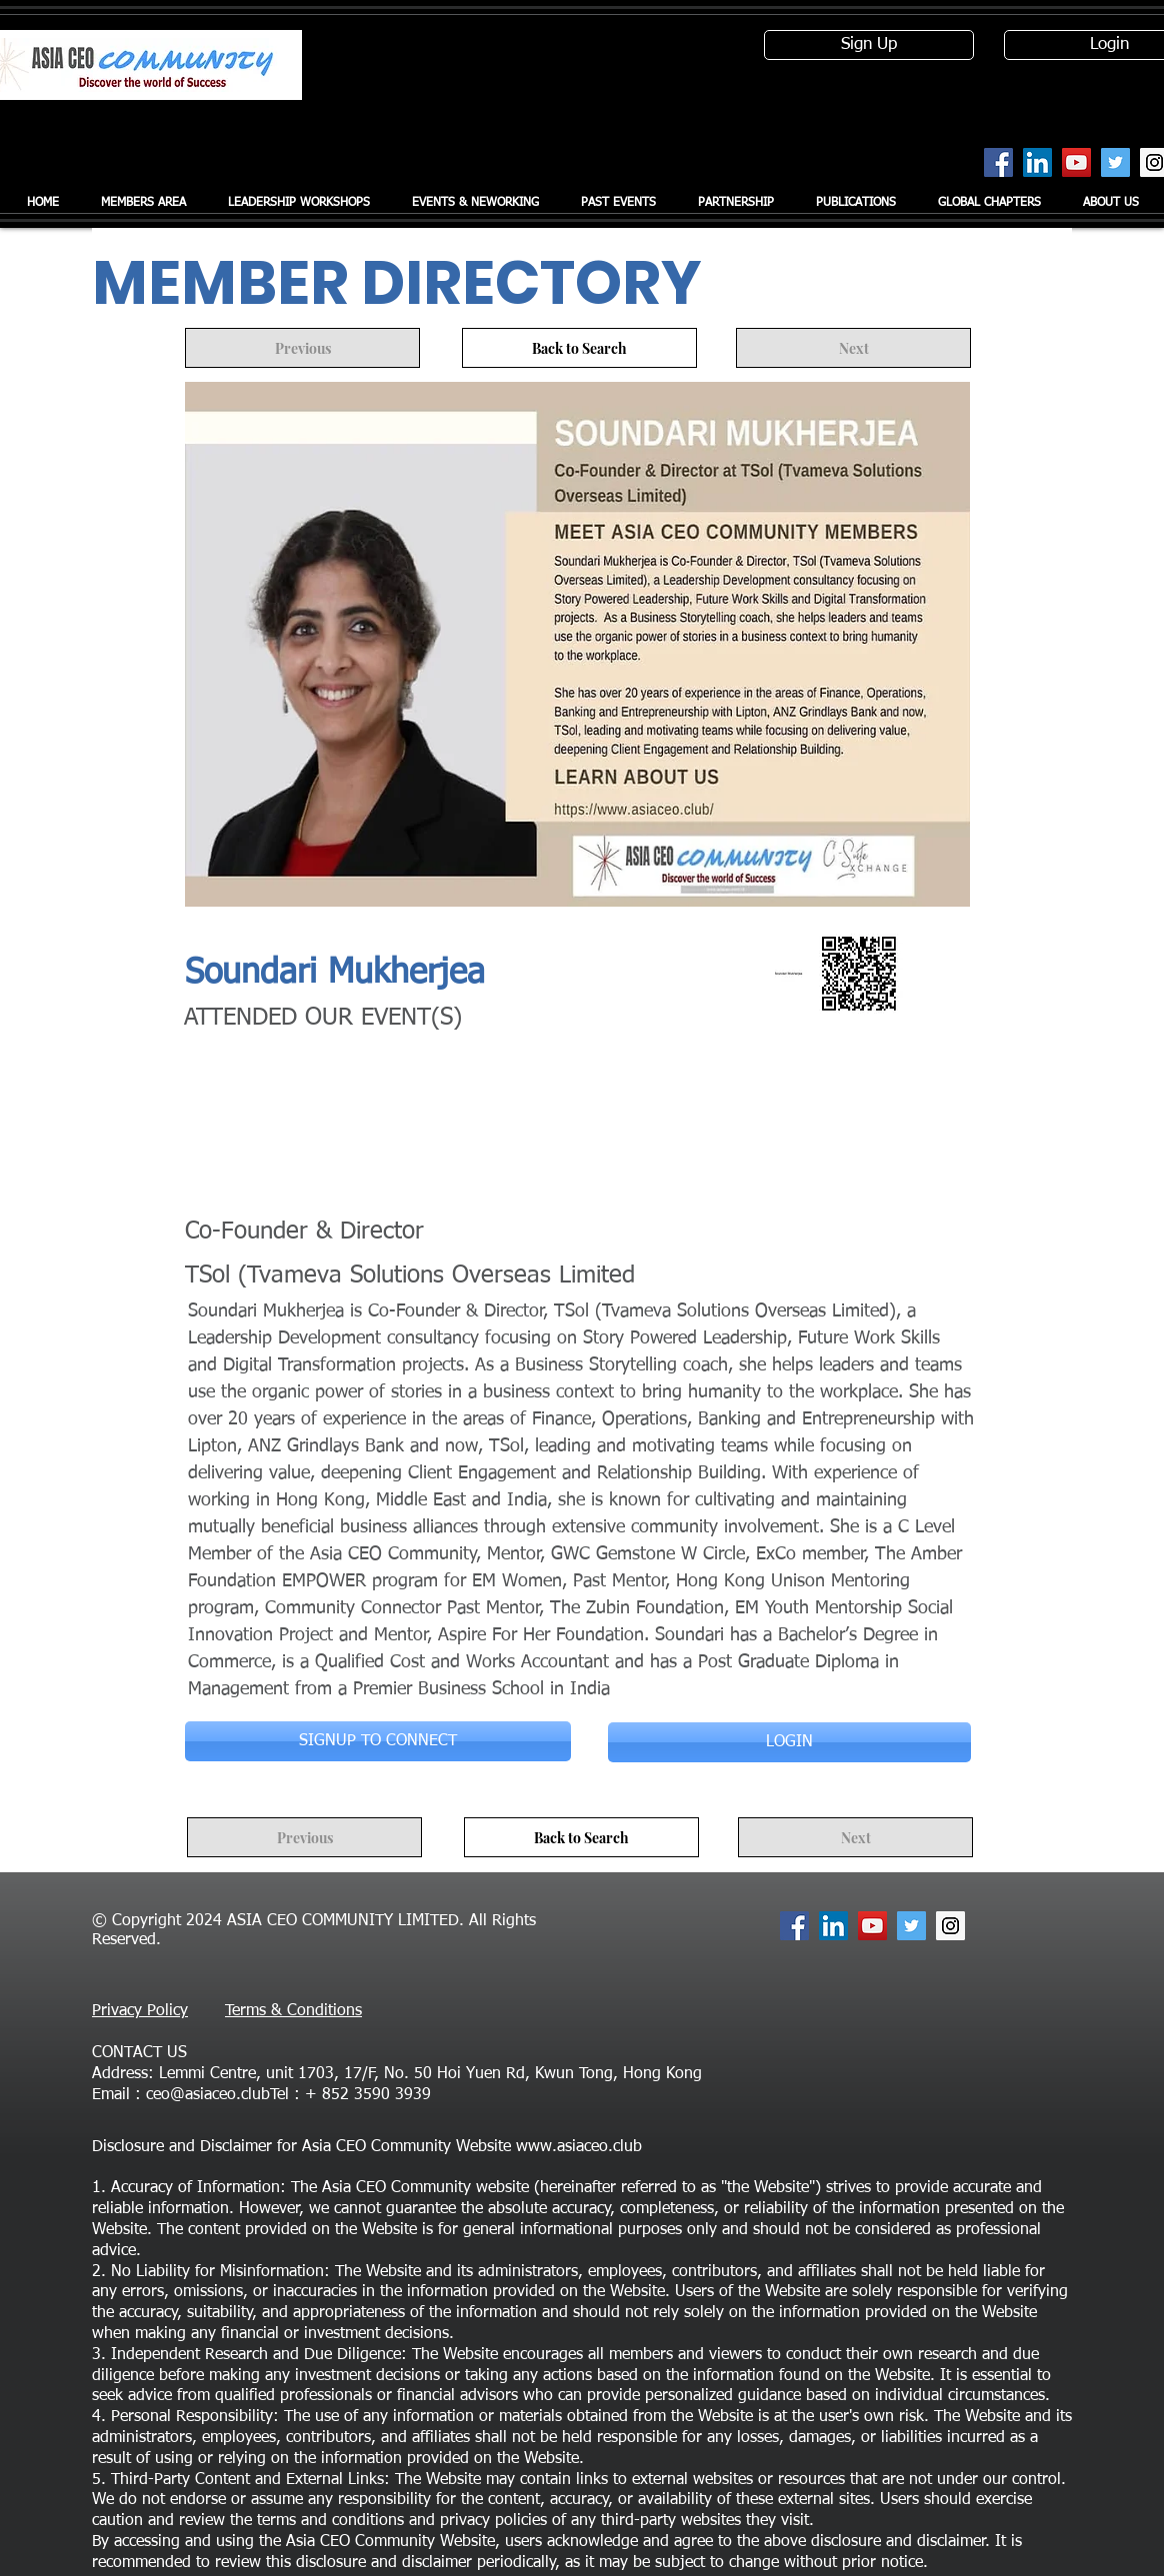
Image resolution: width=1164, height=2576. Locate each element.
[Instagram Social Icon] (950, 1925)
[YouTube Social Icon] (1076, 162)
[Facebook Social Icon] (998, 162)
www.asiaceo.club (579, 2147)
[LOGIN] (789, 1742)
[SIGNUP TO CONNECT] (378, 1741)
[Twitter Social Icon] (1115, 162)
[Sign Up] (869, 45)
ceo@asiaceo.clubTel (217, 2095)
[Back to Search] (579, 348)
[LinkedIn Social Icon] (1037, 162)
